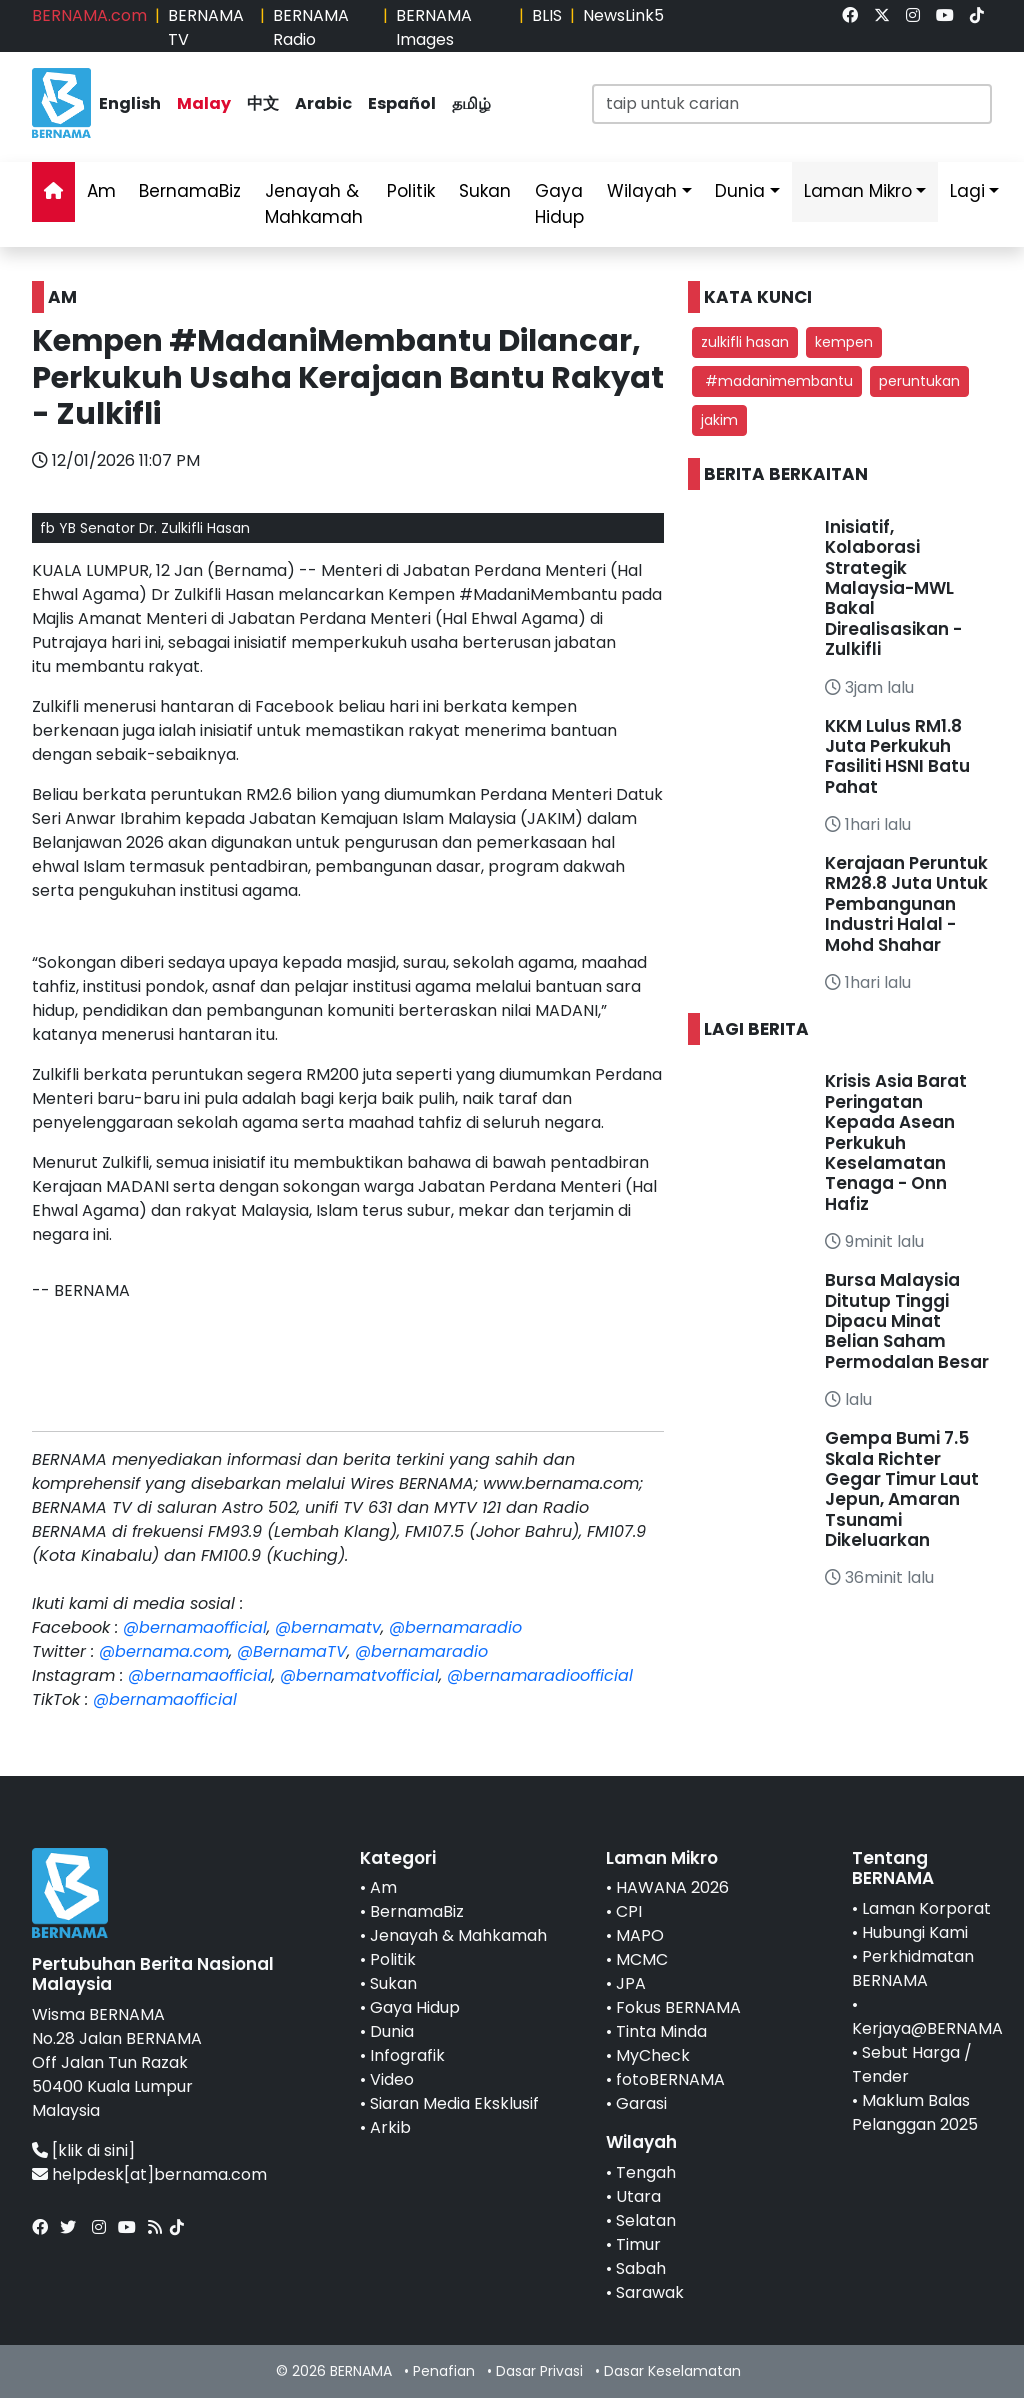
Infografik (407, 2055)
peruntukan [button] (919, 381)
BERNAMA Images (434, 27)
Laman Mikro (858, 191)
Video (392, 2079)
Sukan (485, 191)
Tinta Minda (661, 2031)
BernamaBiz (190, 191)
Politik (411, 191)
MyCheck (653, 2055)
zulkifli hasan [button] (745, 342)
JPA (631, 1983)
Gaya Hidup (559, 204)
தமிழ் (471, 103)
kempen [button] (844, 342)
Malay (204, 103)
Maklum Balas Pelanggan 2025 (915, 2112)
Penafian (444, 2371)
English (130, 103)
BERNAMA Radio (311, 27)
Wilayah (642, 191)
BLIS (547, 15)
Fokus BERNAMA (678, 2007)
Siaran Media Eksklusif (454, 2103)
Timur (638, 2244)
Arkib (390, 2127)
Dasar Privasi (539, 2371)
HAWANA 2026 (672, 1887)
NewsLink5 (623, 15)
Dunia (740, 191)
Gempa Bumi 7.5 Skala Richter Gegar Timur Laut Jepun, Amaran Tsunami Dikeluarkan (902, 1489)
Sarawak (650, 2292)
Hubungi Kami (915, 1932)
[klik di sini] (93, 2150)
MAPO (640, 1935)
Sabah (641, 2268)
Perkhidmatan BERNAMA (913, 1968)
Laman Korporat (926, 1908)
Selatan (646, 2220)
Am (101, 191)
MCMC (642, 1959)
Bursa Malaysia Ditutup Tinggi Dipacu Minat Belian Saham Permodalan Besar (907, 1321)
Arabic (323, 103)
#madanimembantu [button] (777, 381)
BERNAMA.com (89, 15)
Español (402, 103)
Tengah (646, 2172)
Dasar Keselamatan (672, 2371)
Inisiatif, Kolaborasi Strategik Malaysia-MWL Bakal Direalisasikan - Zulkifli (893, 588)
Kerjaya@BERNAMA (927, 2028)
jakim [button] (719, 420)
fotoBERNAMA (670, 2079)
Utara (638, 2196)
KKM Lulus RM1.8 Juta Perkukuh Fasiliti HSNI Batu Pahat (897, 756)
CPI (629, 1911)
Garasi (641, 2103)
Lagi (967, 191)
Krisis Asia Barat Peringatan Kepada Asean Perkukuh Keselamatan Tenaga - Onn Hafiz (896, 1142)
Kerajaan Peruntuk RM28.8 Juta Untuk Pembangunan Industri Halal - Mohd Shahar (906, 904)
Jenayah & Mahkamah (314, 204)
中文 (263, 103)
